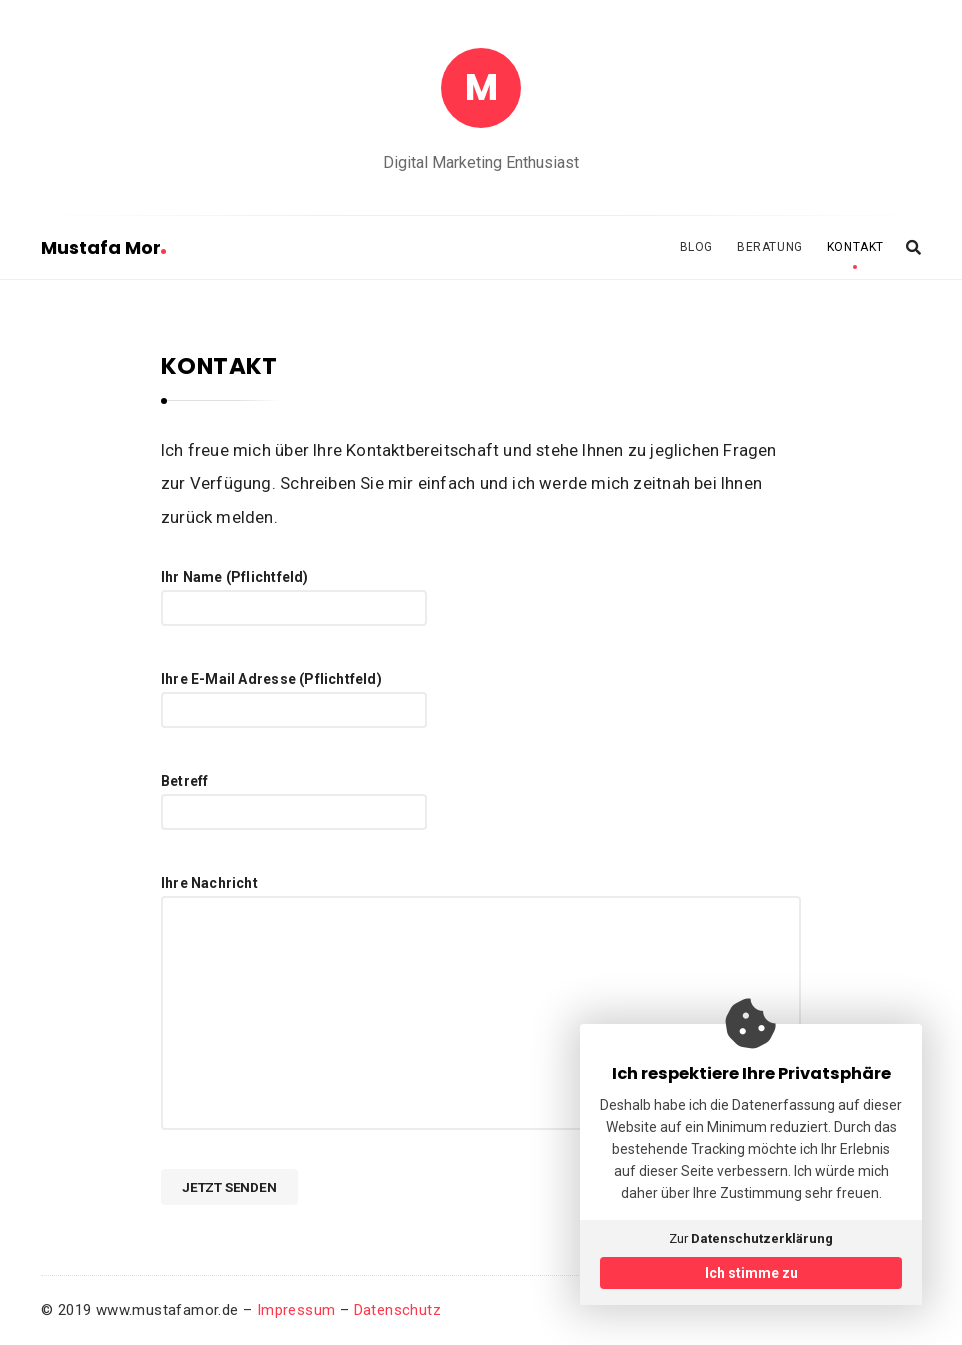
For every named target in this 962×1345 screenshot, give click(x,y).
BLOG (696, 247)
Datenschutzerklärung (762, 1238)
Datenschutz (397, 1310)
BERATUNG (770, 247)
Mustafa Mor (103, 247)
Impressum (296, 1310)
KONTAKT (855, 247)
